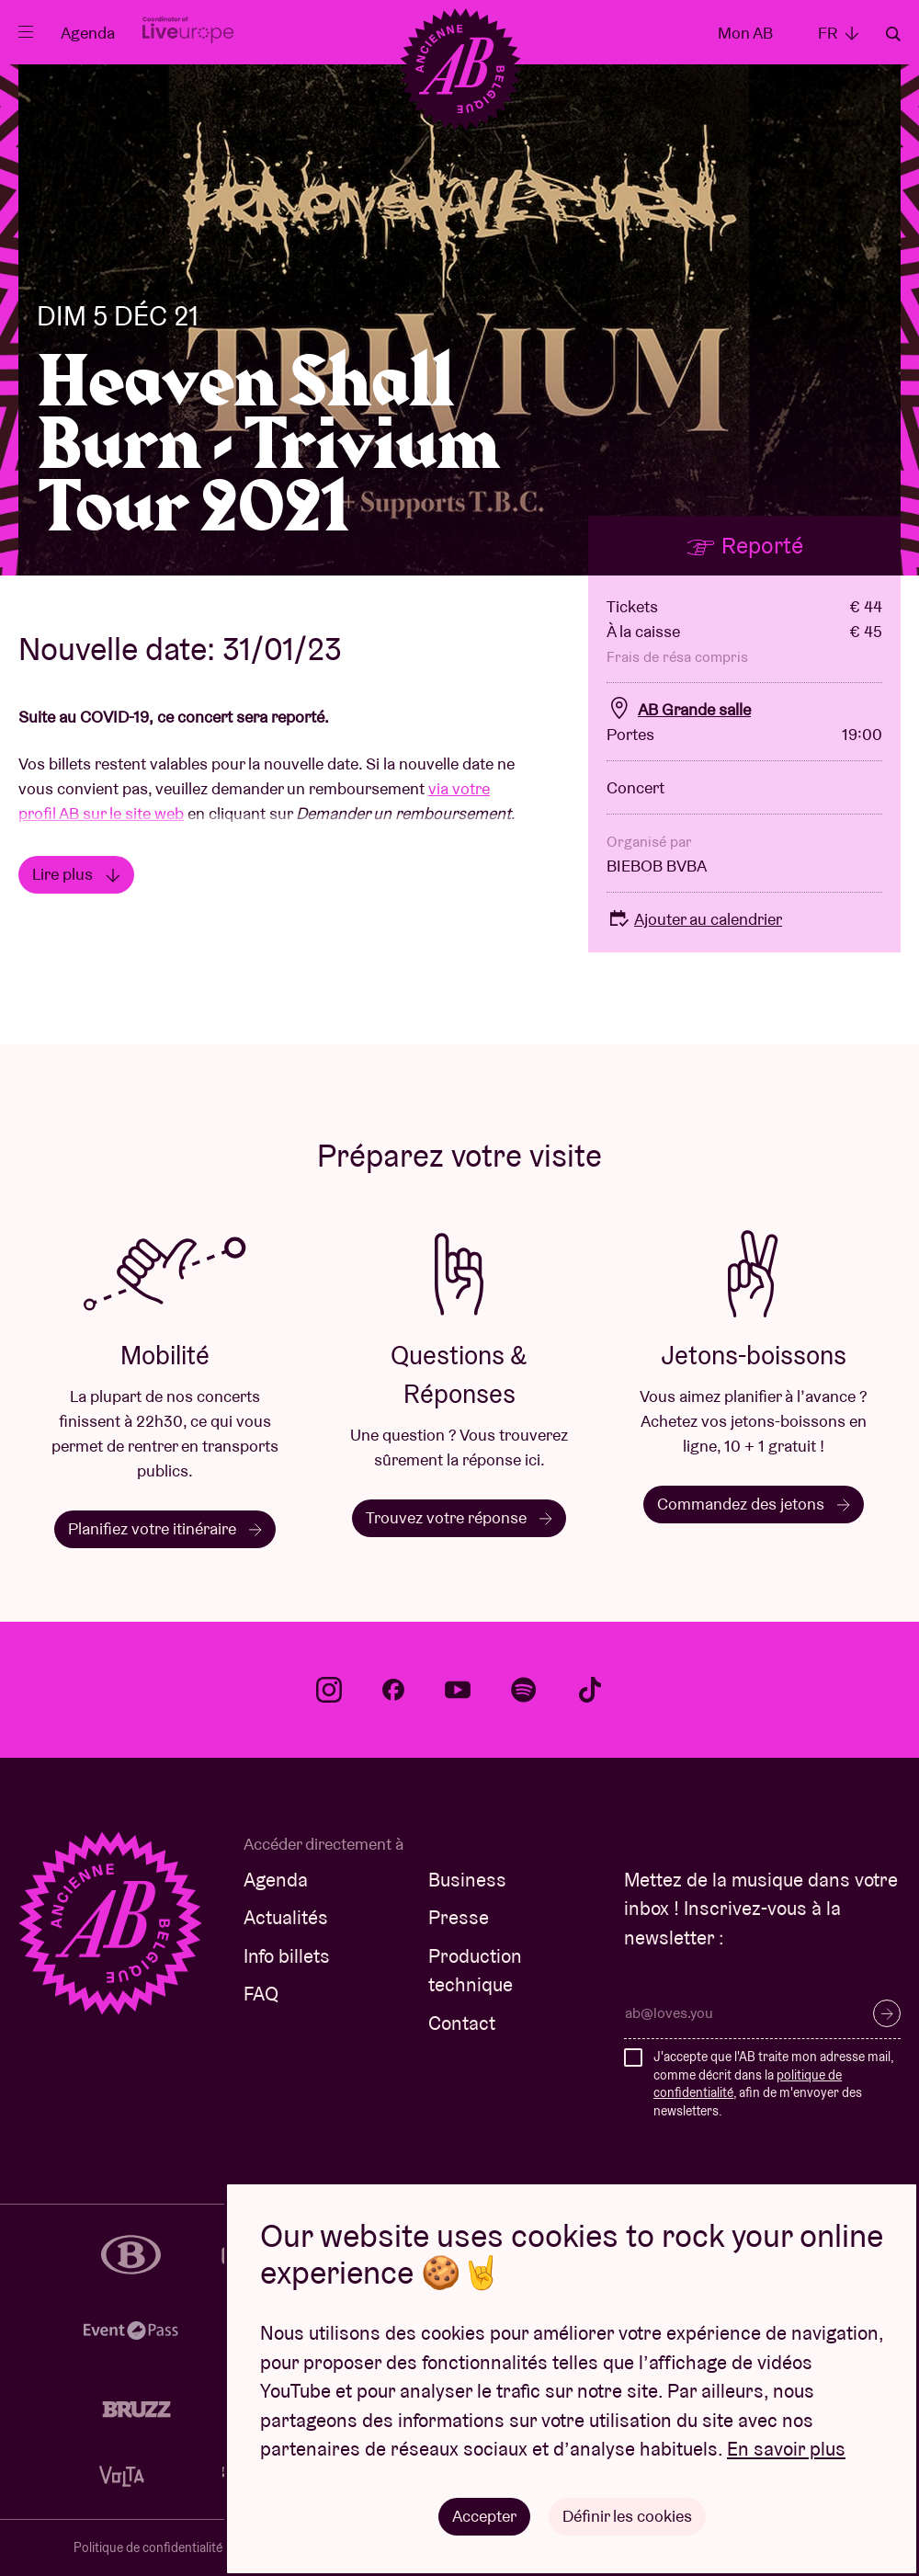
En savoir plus (786, 2449)
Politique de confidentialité (148, 2547)
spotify (524, 1690)
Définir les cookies (627, 2515)
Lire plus (76, 873)
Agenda (88, 32)
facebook (393, 1690)
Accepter (484, 2515)
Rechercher (893, 34)
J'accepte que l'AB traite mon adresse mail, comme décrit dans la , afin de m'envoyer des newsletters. (773, 2083)
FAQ (261, 1993)
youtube (458, 1690)
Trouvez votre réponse (459, 1517)
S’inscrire (887, 2013)
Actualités (286, 1917)
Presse (458, 1917)
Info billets (287, 1955)
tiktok (590, 1690)
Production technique (475, 1970)
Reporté (744, 545)
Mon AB (745, 32)
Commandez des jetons (753, 1503)
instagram (329, 1690)
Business (467, 1879)
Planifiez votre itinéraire (165, 1528)
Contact (461, 2023)
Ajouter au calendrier (694, 918)
